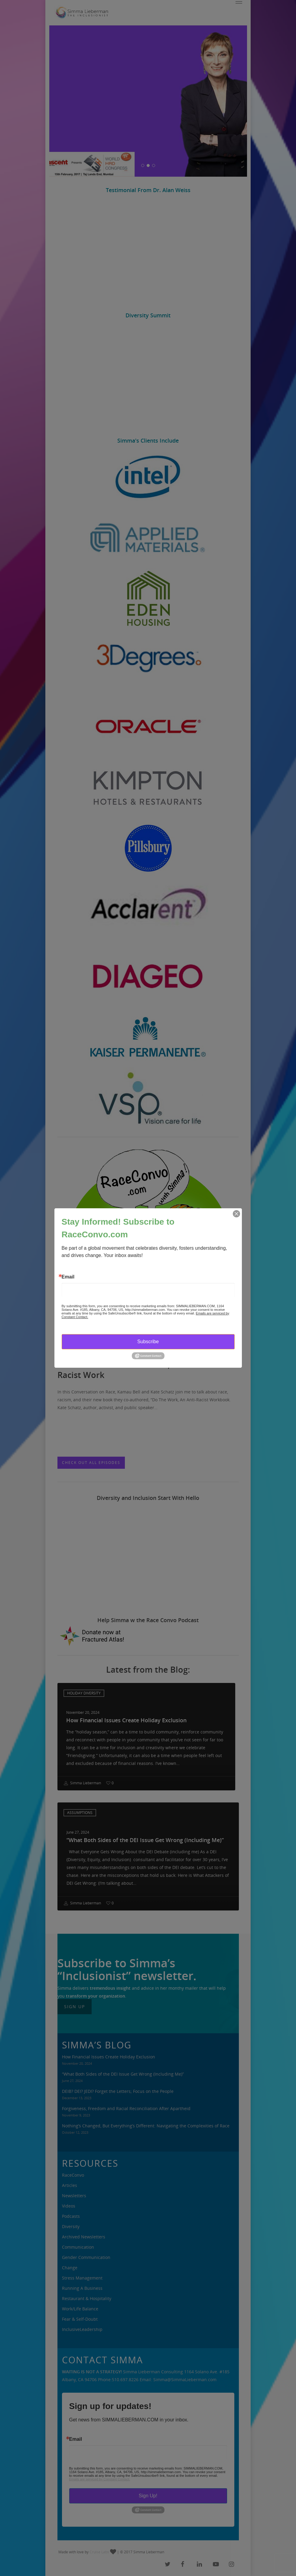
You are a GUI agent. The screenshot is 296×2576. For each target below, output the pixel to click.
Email (68, 1277)
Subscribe (148, 1341)
